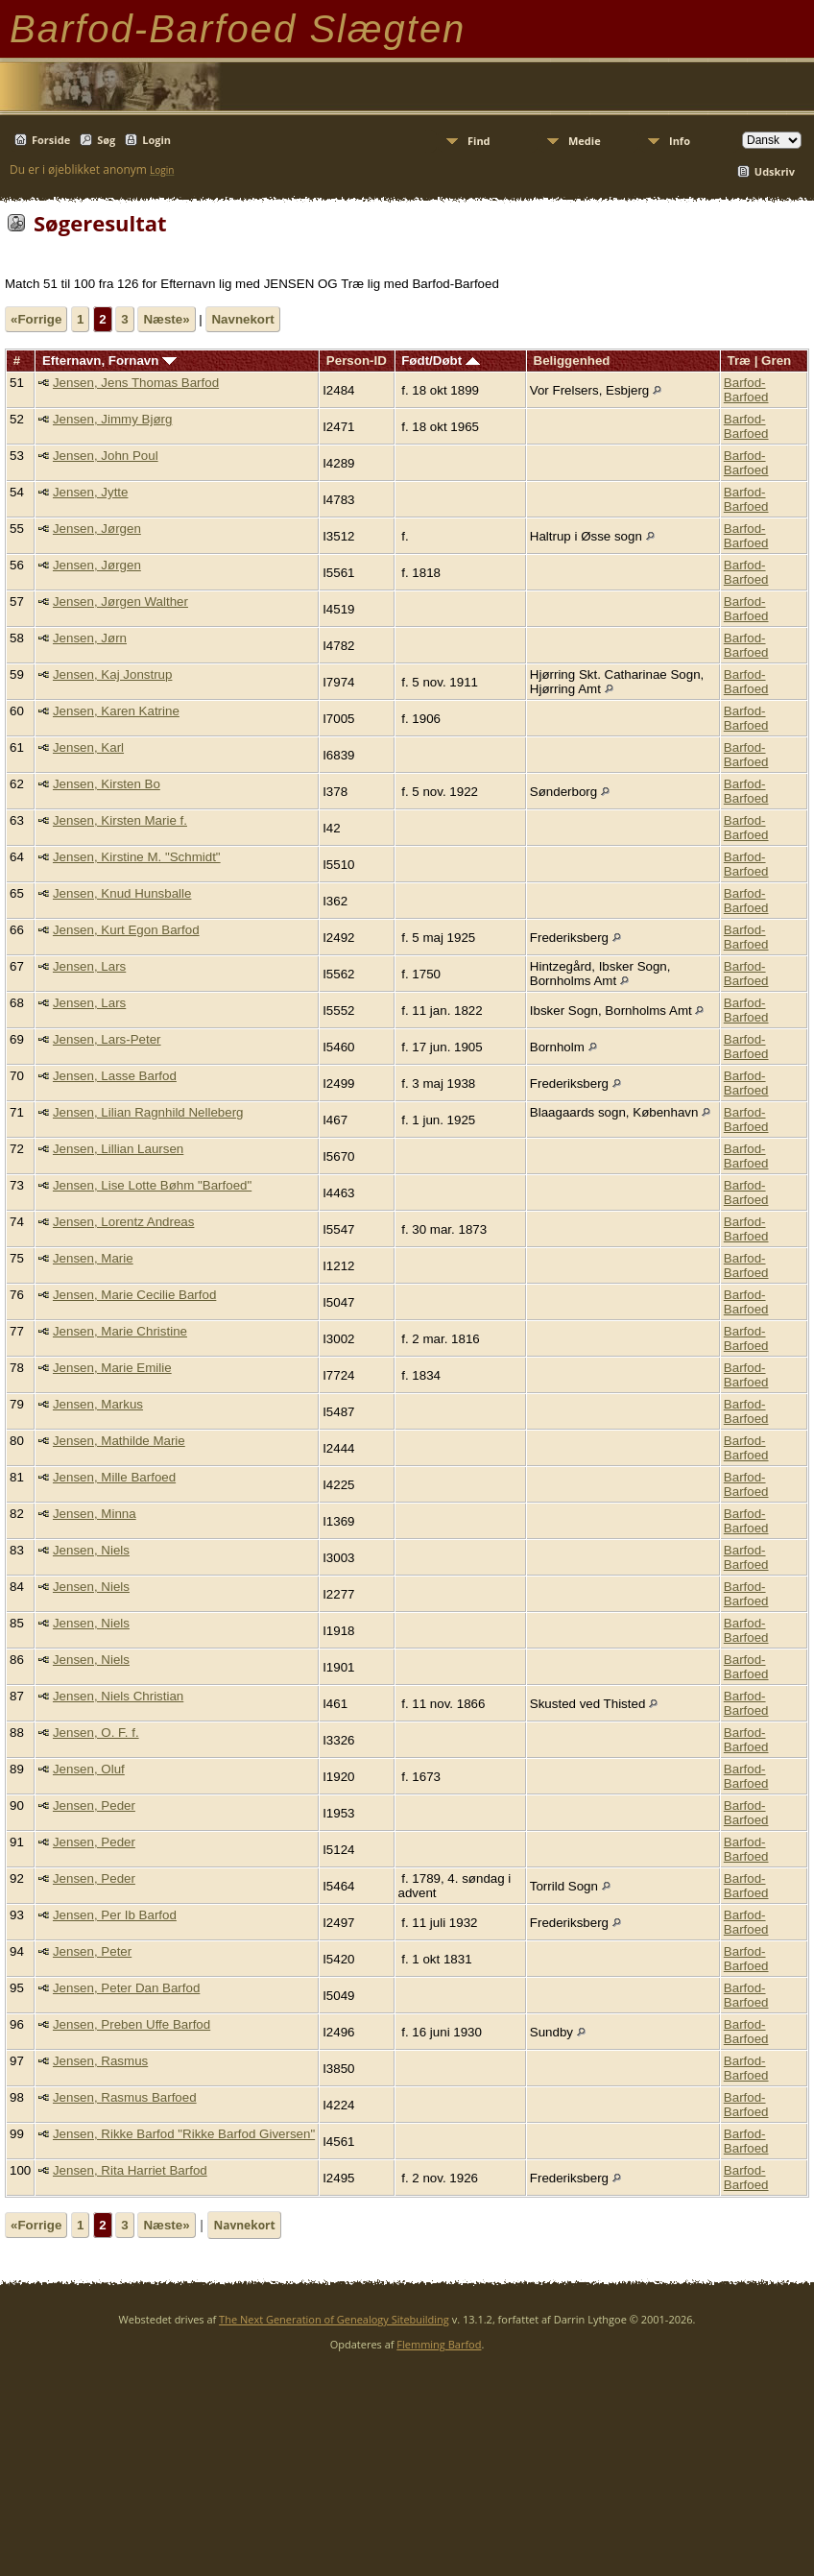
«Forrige (36, 319)
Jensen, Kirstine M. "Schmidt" (137, 857)
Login (156, 139)
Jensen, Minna (94, 1513)
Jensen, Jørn (90, 638)
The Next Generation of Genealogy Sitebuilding (334, 2319)
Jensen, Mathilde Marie (119, 1440)
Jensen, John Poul (105, 455)
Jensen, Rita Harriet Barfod (130, 2170)
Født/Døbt (440, 360)
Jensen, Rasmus (100, 2061)
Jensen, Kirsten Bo (106, 784)
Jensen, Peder (94, 1805)
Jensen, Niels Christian (118, 1696)
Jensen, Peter (92, 1951)
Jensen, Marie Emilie (112, 1367)
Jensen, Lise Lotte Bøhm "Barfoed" (152, 1185)
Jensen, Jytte (91, 492)
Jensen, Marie (93, 1258)
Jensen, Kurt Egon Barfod (126, 930)
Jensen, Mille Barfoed (114, 1477)
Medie (584, 140)
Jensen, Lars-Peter (107, 1039)
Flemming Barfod (438, 2344)
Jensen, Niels (91, 1550)
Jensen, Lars (89, 966)
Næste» (166, 319)
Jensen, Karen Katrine (116, 711)
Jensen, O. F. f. (96, 1732)
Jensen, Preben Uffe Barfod (131, 2024)
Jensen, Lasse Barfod (115, 1076)
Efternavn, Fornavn (109, 360)
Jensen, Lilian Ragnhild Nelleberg (148, 1112)
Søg (106, 139)
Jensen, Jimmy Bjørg (112, 419)
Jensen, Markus (98, 1404)
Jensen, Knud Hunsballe (122, 893)
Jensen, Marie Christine (120, 1331)
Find (479, 140)
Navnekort (242, 319)
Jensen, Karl (88, 747)
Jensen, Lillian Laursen (118, 1149)
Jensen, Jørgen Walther (120, 601)
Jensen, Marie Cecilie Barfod (134, 1295)
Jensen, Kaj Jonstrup (112, 674)
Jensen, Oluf (89, 1769)
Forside (51, 139)
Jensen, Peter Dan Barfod (126, 1988)
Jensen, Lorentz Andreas (123, 1222)
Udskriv (774, 171)
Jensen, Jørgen (97, 528)
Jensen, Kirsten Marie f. (120, 820)
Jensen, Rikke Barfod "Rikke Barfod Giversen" (184, 2134)
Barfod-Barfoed (746, 389)
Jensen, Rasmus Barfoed (125, 2097)
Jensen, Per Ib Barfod (115, 1915)
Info (679, 140)
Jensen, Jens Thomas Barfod (136, 382)
